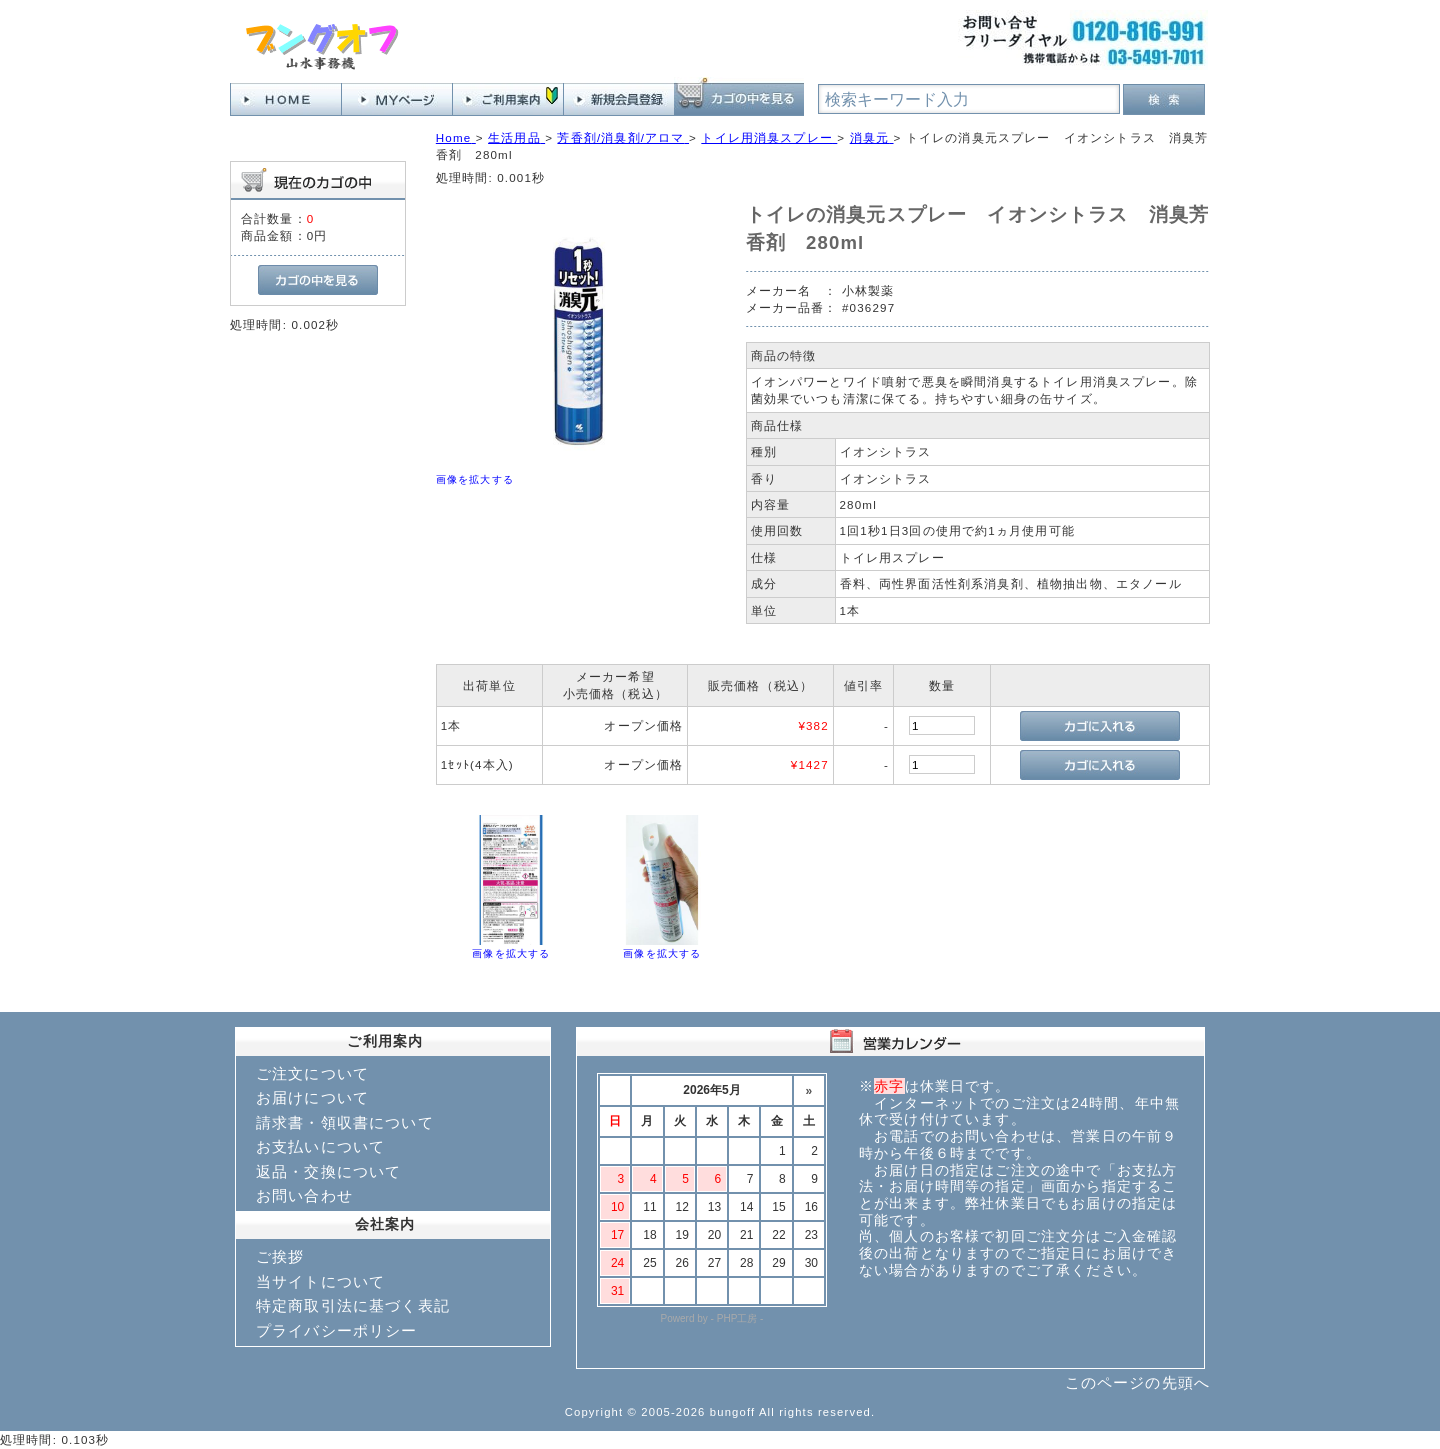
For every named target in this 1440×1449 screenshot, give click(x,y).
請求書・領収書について (345, 1122)
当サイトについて (320, 1281)
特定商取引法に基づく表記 (353, 1305)
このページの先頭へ (1137, 1382)
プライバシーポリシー (337, 1330)
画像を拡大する (475, 479)
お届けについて (312, 1097)
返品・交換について (328, 1171)
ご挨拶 (280, 1256)
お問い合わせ (304, 1195)
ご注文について (312, 1073)
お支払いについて (320, 1146)
